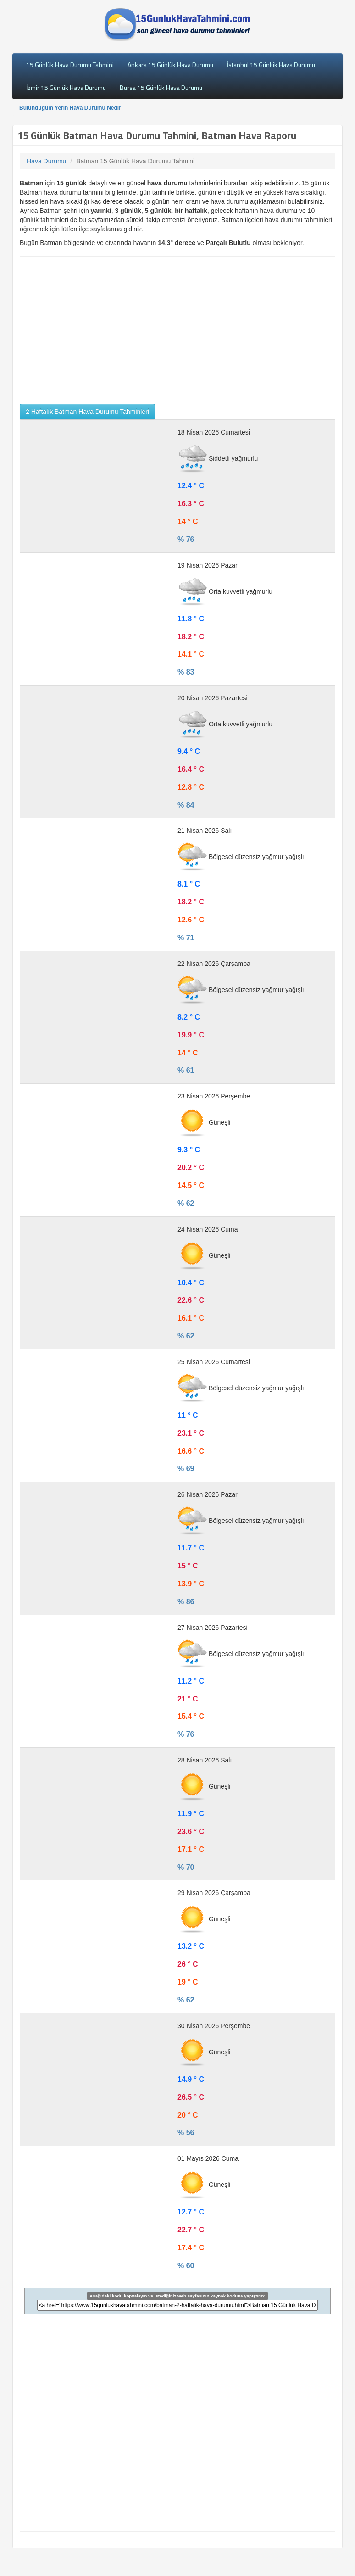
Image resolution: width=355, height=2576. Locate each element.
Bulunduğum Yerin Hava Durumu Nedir (70, 108)
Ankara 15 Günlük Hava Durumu (170, 64)
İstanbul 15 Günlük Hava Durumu (271, 64)
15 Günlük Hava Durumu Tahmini (70, 64)
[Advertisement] (177, 330)
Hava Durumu (46, 161)
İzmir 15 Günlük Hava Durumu (66, 87)
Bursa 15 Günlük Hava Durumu (161, 87)
